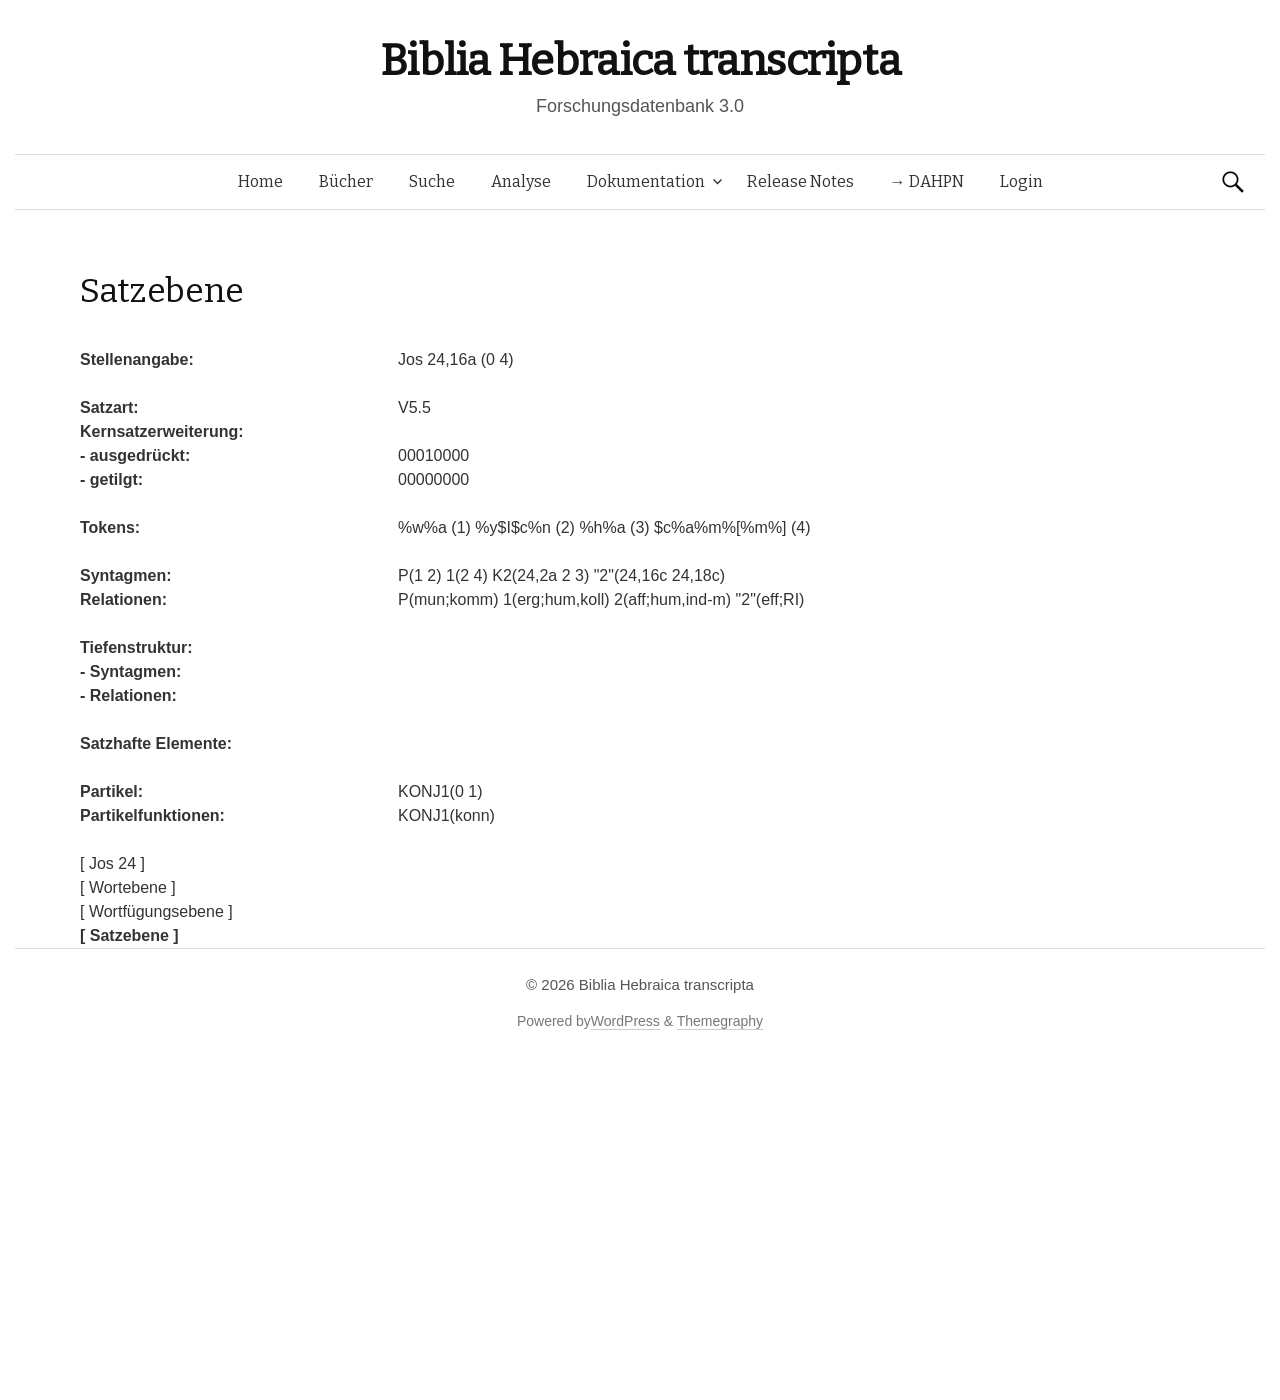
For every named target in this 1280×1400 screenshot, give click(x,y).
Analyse (521, 181)
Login (1021, 181)
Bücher (346, 181)
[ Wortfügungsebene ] (156, 911)
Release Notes (800, 181)
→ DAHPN (927, 181)
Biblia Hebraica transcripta (640, 60)
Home (260, 181)
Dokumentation (646, 181)
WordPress (625, 1021)
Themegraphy (720, 1021)
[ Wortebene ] (128, 887)
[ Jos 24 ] (112, 863)
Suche (432, 181)
